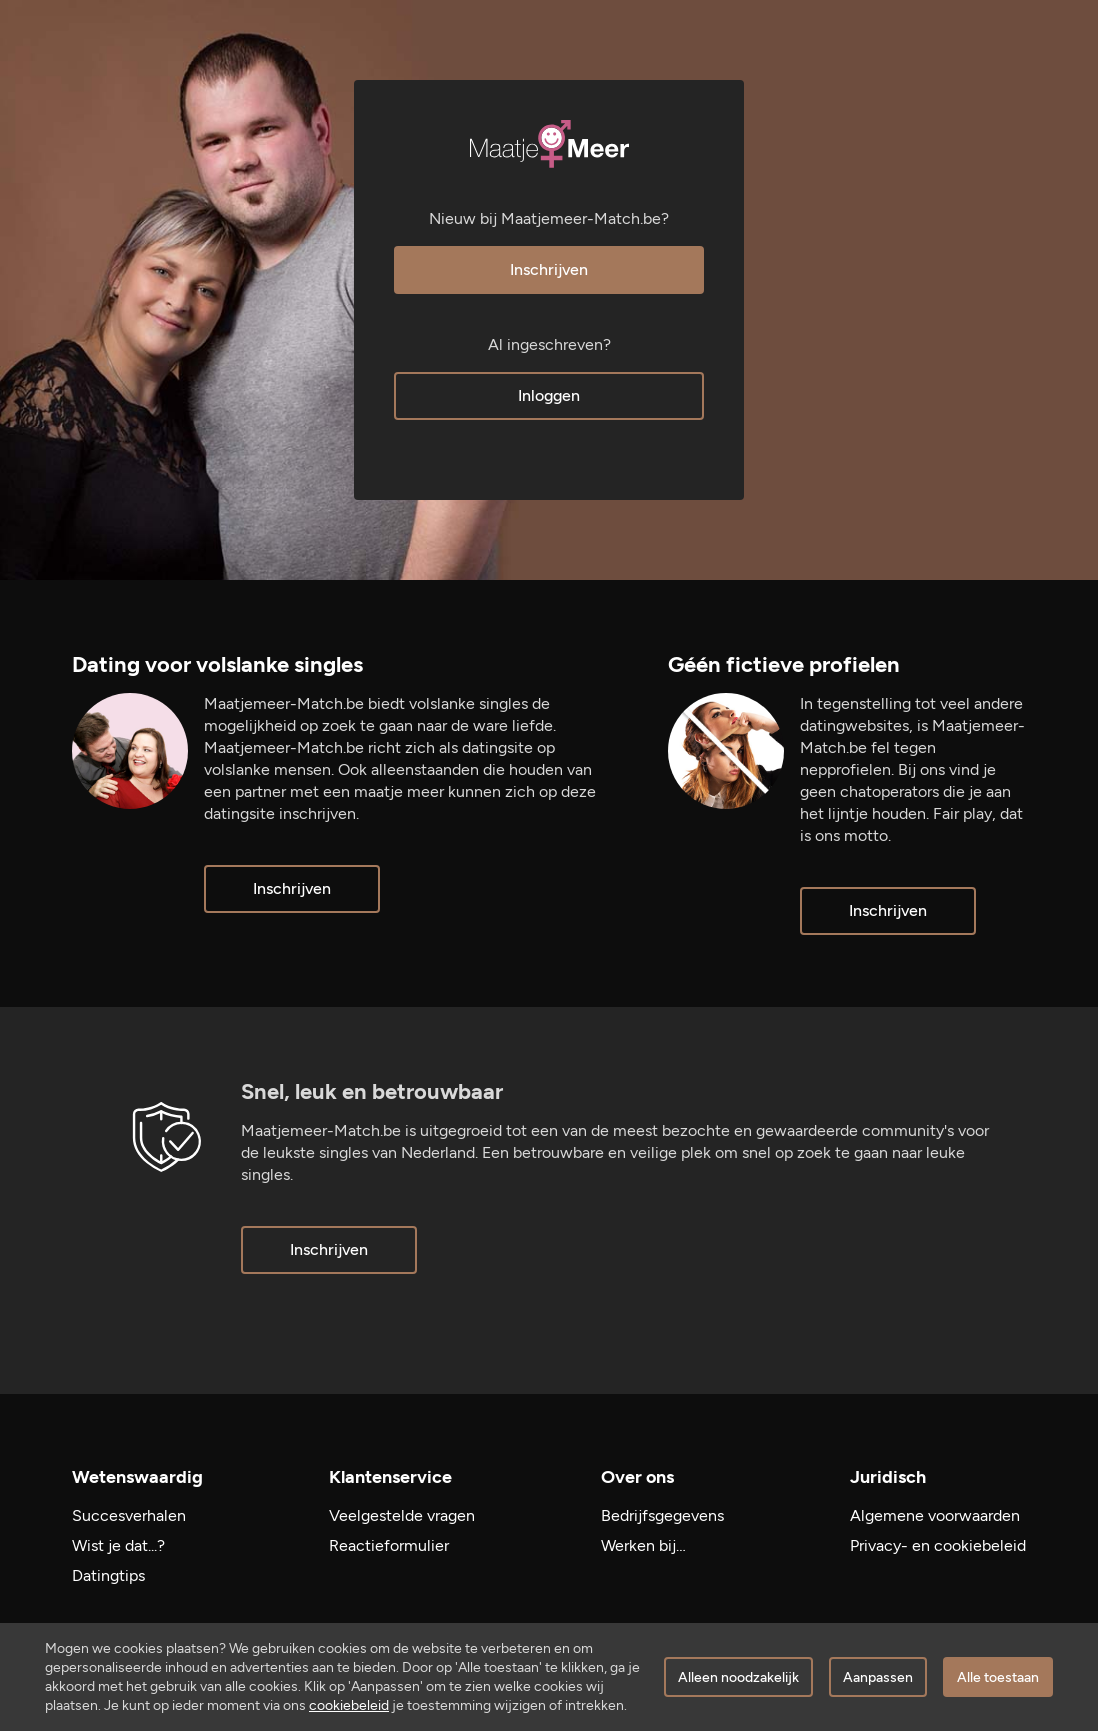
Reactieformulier (389, 1545)
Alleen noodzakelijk (738, 1677)
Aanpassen (878, 1677)
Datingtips (108, 1575)
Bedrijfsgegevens (662, 1515)
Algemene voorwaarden (935, 1515)
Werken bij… (643, 1545)
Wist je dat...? (118, 1545)
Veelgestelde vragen (402, 1515)
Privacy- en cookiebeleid (938, 1545)
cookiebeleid (349, 1705)
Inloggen (549, 395)
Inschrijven (549, 269)
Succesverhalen (129, 1515)
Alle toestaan (998, 1677)
